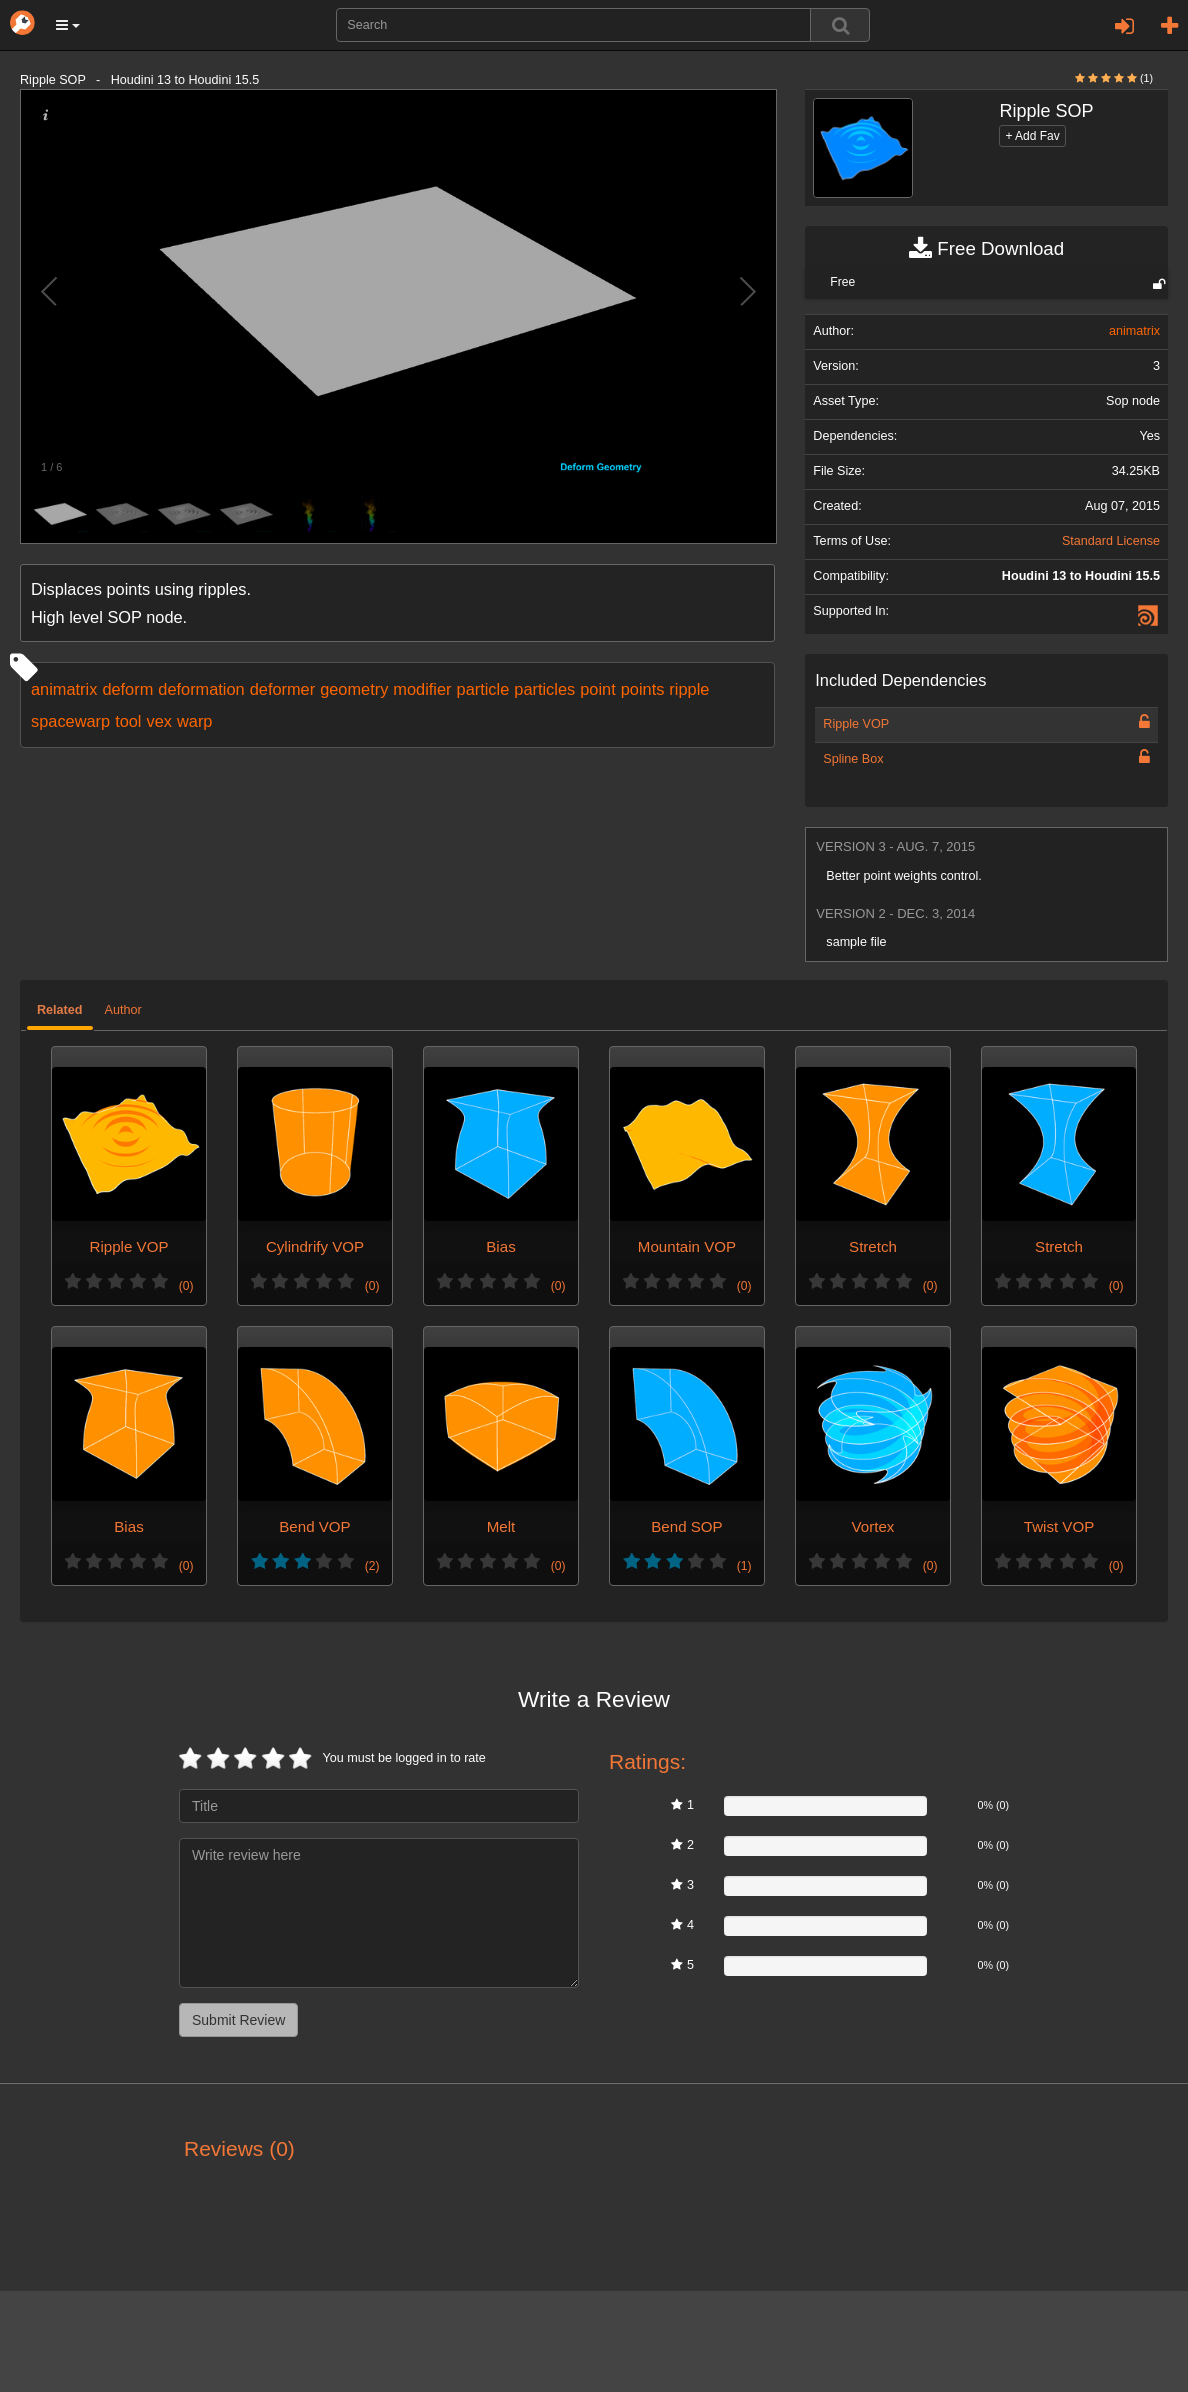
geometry (354, 689)
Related (60, 1010)
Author (123, 1010)
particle (483, 689)
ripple (689, 689)
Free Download (986, 249)
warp (194, 721)
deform (127, 689)
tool (128, 721)
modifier (422, 689)
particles (544, 689)
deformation (201, 689)
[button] (68, 25)
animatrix (64, 689)
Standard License (1111, 541)
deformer (282, 689)
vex (159, 721)
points (643, 689)
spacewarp (70, 721)
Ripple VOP (856, 724)
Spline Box (853, 759)
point (597, 689)
